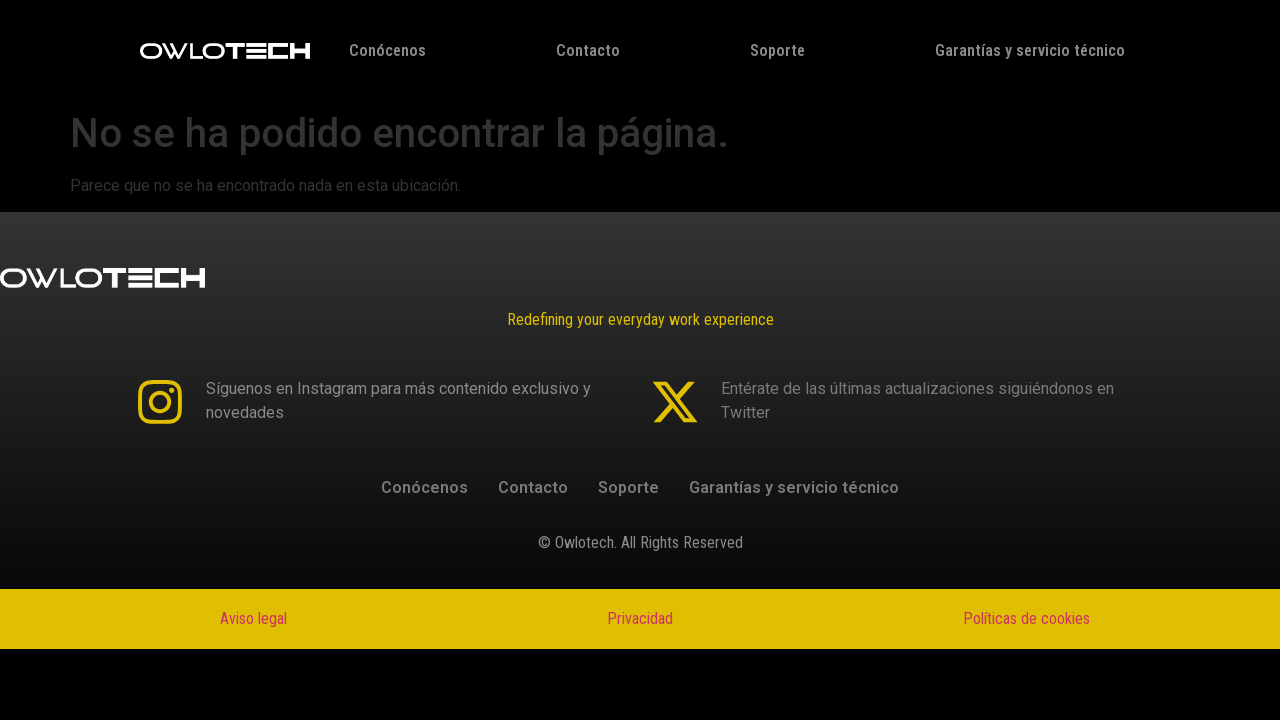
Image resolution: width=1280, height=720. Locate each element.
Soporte (777, 50)
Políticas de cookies (1026, 618)
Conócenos (387, 50)
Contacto (588, 50)
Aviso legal (253, 618)
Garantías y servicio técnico (1030, 50)
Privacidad (640, 618)
